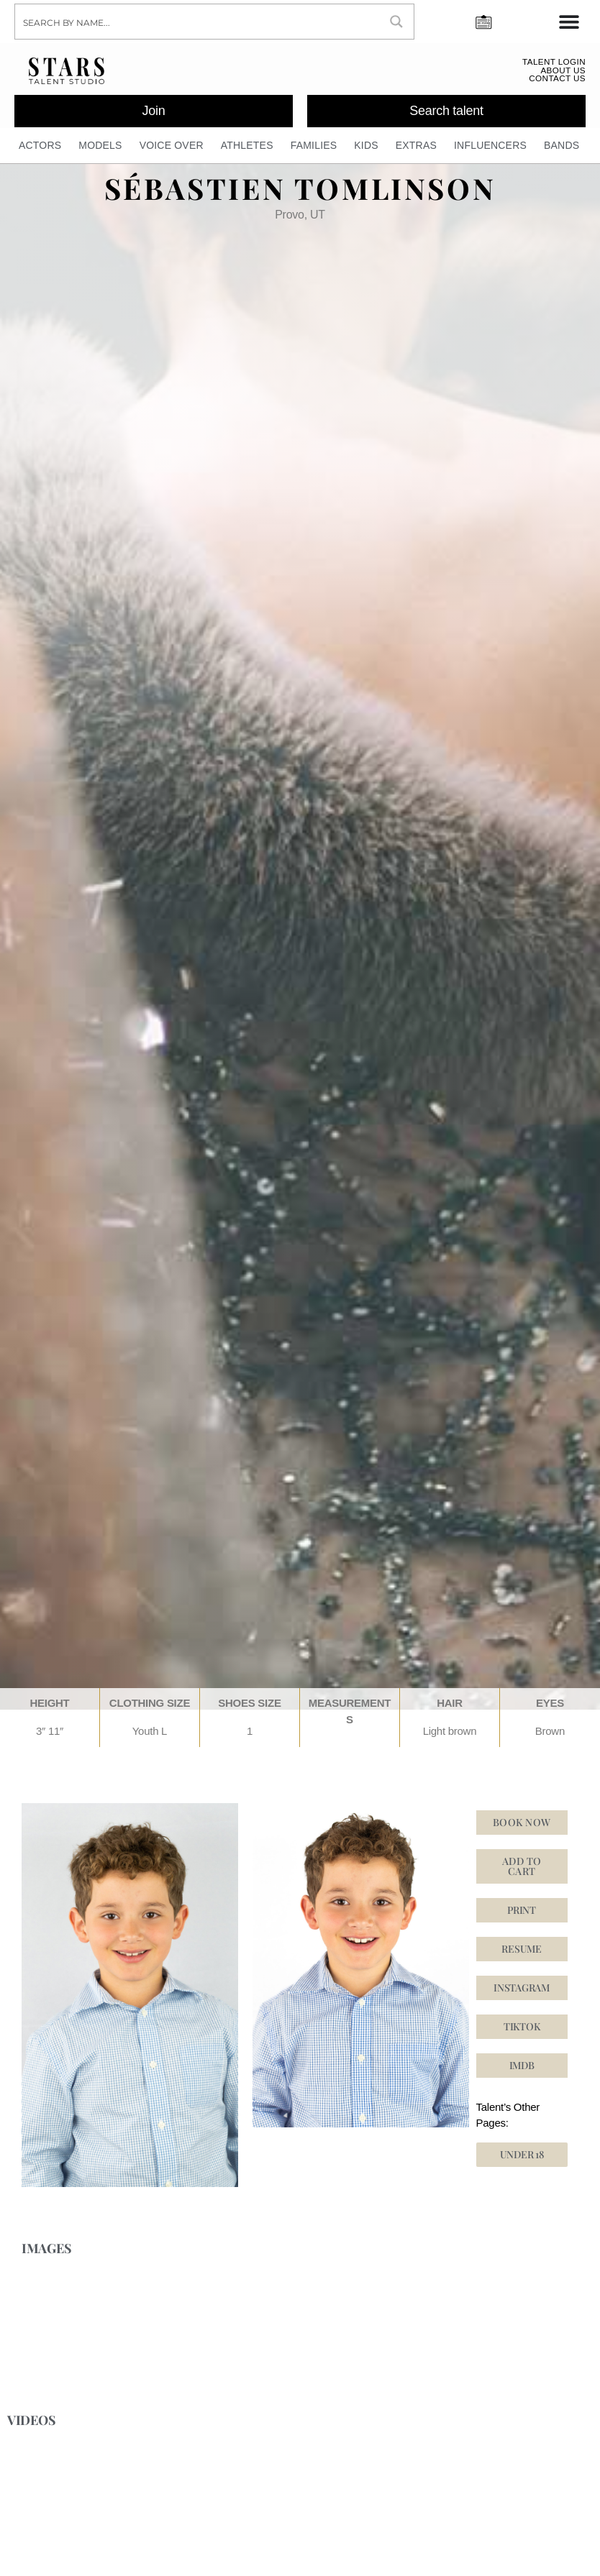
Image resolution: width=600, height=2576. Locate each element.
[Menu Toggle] (569, 21)
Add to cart (522, 1872)
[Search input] (198, 22)
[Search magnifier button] (396, 21)
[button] (522, 2032)
